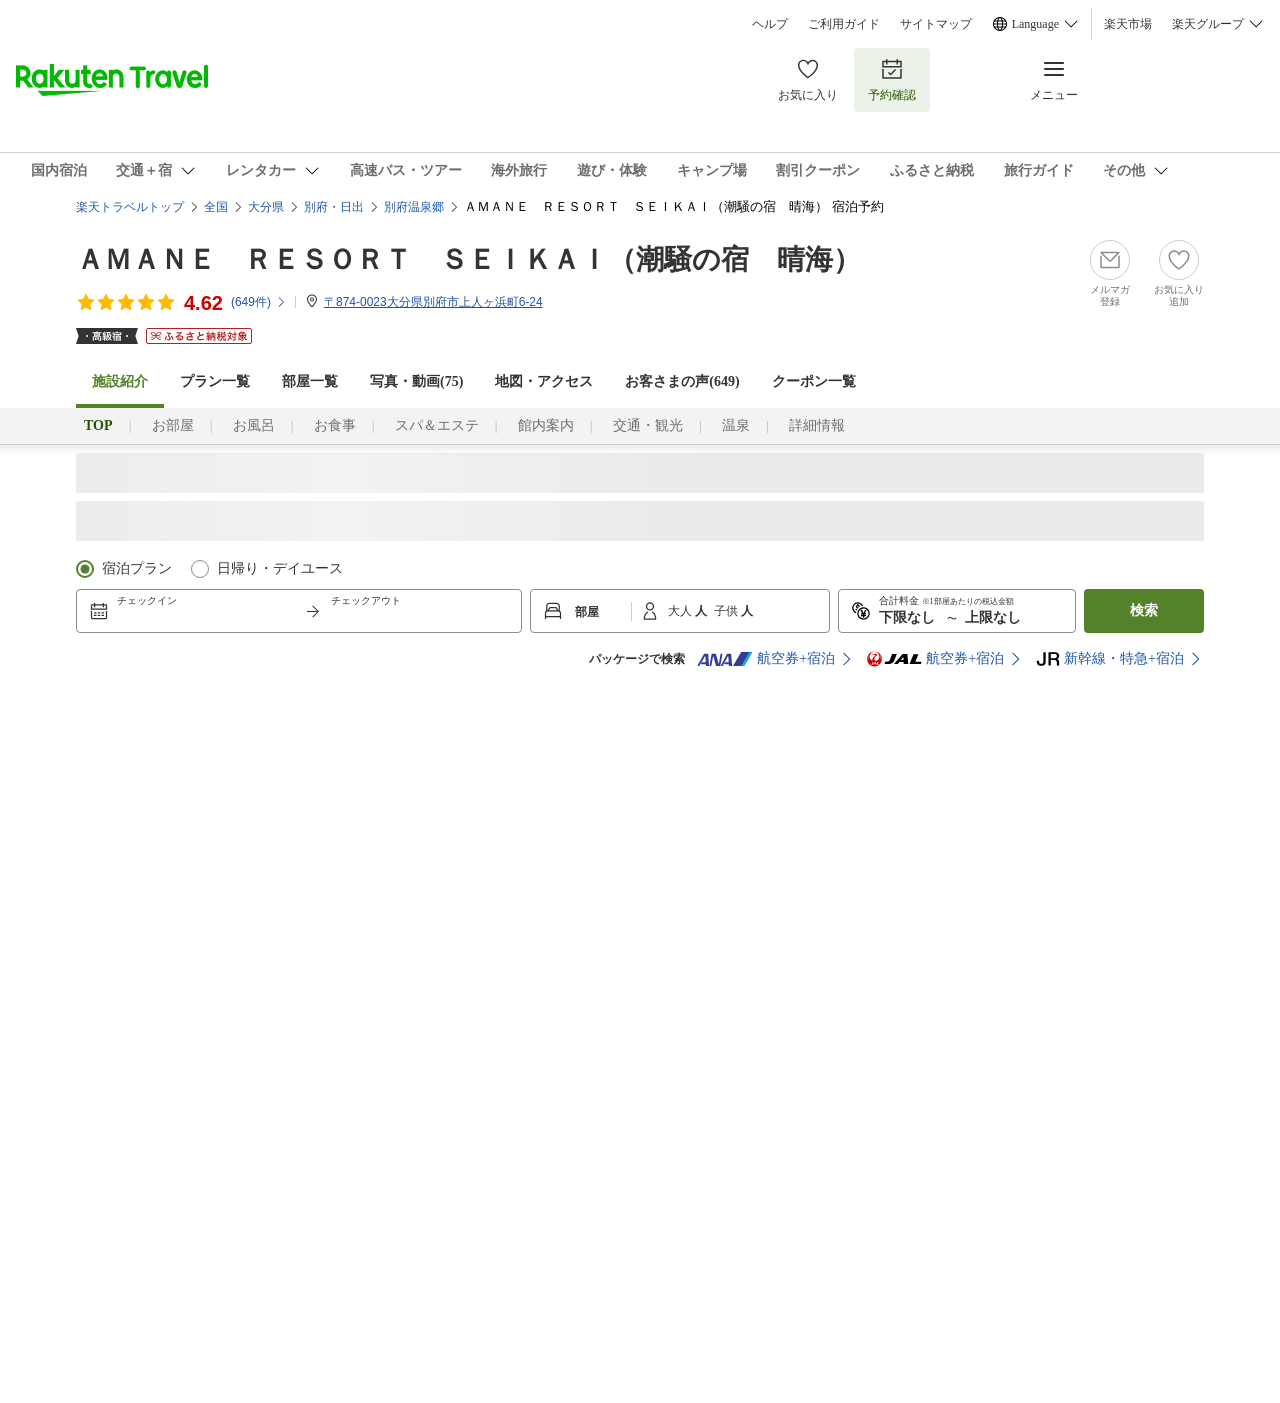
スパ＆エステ (437, 425)
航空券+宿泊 (766, 659)
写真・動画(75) (416, 381)
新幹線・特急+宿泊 (1110, 659)
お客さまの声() (682, 381)
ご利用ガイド (844, 24)
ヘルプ (770, 24)
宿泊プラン (137, 568)
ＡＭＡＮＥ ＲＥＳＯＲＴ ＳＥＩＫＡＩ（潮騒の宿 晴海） (468, 259)
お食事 (335, 425)
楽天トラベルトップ (130, 207)
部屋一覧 (310, 381)
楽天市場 (1128, 24)
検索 (1144, 610)
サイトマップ (936, 24)
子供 (727, 611)
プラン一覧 (215, 381)
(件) (259, 302)
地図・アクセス (544, 381)
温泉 (736, 425)
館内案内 (546, 425)
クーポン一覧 (814, 381)
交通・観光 (648, 425)
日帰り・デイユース (280, 568)
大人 (681, 611)
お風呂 (254, 425)
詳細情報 (817, 425)
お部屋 (173, 425)
